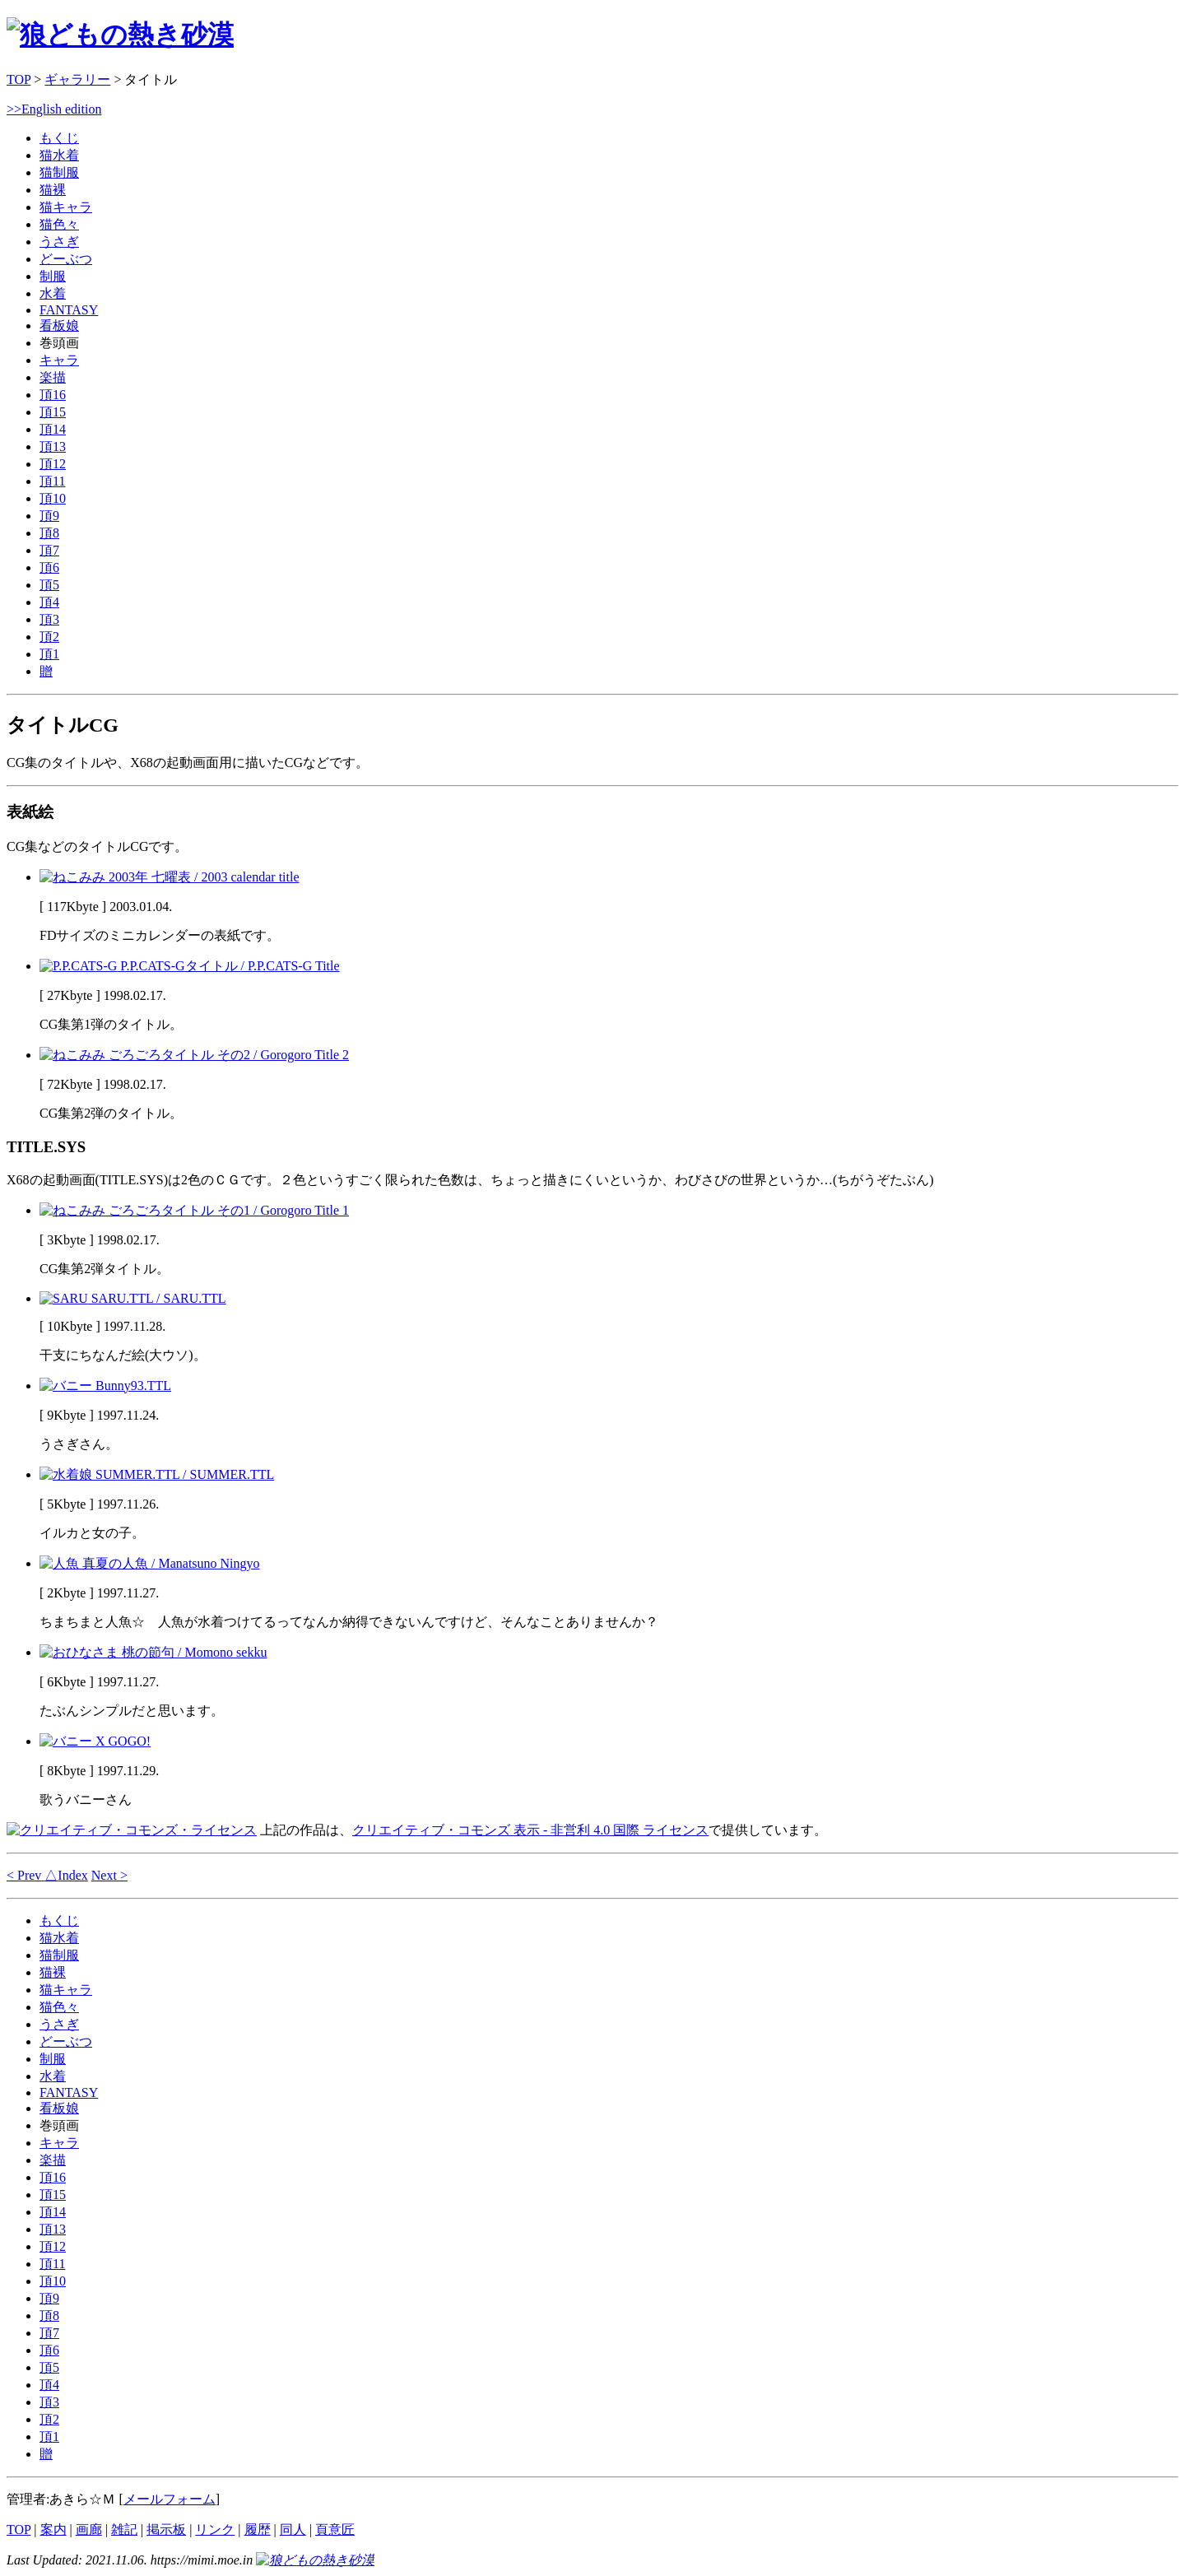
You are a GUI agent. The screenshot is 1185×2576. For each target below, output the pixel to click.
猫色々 (59, 224)
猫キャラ (66, 207)
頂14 (53, 429)
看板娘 (59, 325)
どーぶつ (66, 259)
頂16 (53, 395)
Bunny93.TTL (105, 1386)
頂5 (49, 585)
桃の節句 (153, 1652)
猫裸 (53, 190)
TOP (18, 79)
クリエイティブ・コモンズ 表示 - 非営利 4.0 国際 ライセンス (530, 1830)
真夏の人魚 (150, 1563)
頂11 (52, 481)
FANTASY (69, 310)
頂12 (53, 464)
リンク (215, 2529)
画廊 (89, 2529)
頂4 (49, 602)
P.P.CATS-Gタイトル (190, 966)
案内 (53, 2529)
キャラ (59, 360)
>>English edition (54, 109)
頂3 (49, 619)
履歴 (257, 2529)
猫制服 (59, 172)
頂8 (49, 533)
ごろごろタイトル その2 (194, 1055)
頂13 (53, 446)
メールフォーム (169, 2499)
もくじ (59, 138)
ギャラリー (77, 79)
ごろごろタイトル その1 (194, 1210)
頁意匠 (335, 2529)
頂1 (49, 654)
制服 (53, 276)
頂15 (53, 412)
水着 (53, 293)
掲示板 (166, 2529)
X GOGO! (95, 1741)
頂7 (49, 550)
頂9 (49, 516)
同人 (293, 2529)
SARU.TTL (133, 1298)
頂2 (49, 637)
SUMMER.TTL (157, 1474)
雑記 (124, 2529)
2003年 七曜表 (170, 877)
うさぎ (59, 242)
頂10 (53, 498)
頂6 (49, 567)
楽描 (53, 377)
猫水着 (59, 155)
